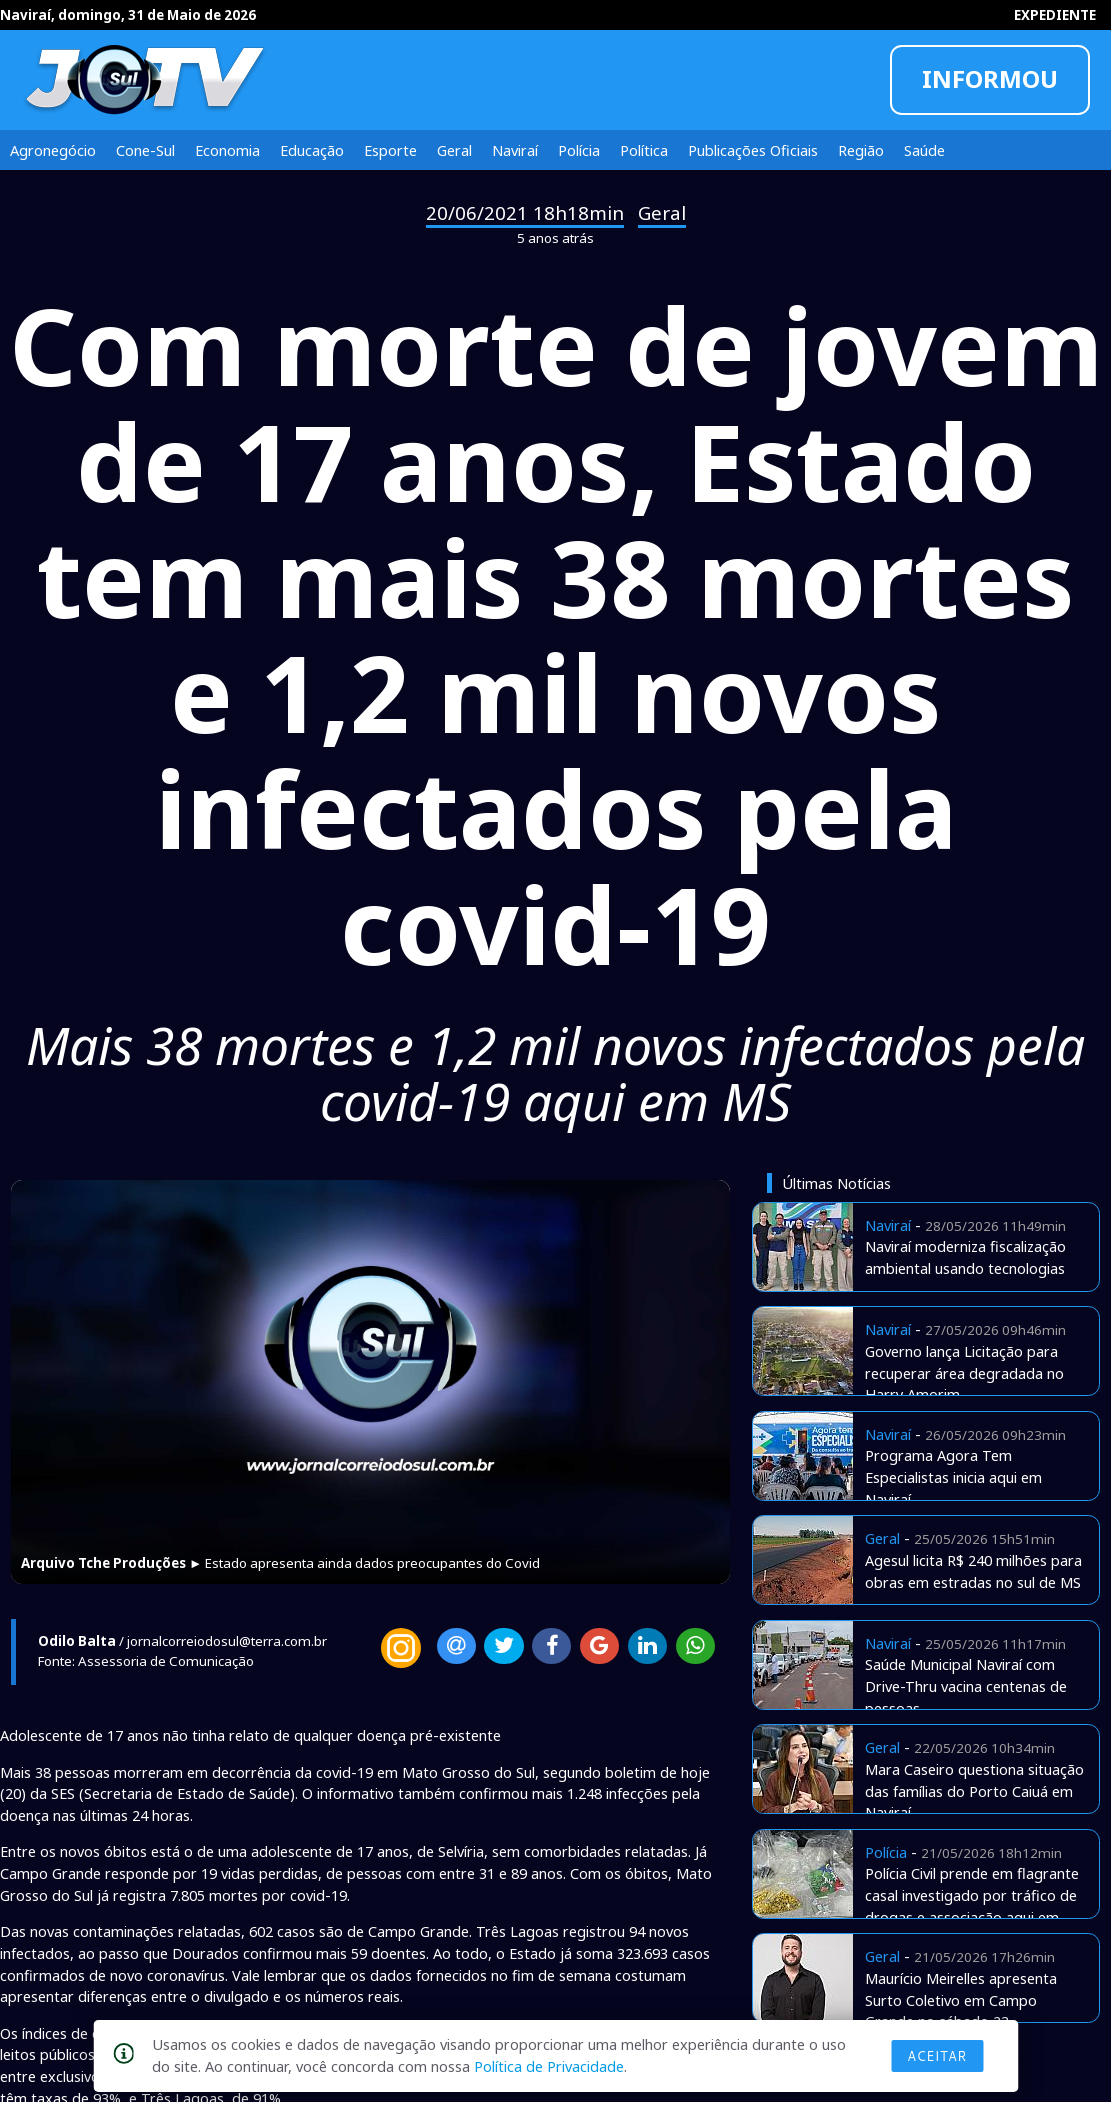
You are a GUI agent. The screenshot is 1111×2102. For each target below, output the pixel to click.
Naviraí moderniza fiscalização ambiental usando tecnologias (965, 1257)
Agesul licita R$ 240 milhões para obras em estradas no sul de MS (973, 1571)
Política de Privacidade (549, 2066)
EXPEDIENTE (1055, 15)
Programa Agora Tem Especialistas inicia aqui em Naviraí (953, 1477)
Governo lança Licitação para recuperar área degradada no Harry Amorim (964, 1373)
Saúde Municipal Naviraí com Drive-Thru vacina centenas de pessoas (966, 1686)
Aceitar (937, 2056)
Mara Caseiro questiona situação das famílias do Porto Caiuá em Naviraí (974, 1791)
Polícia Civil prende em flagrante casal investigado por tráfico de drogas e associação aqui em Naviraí (972, 1905)
